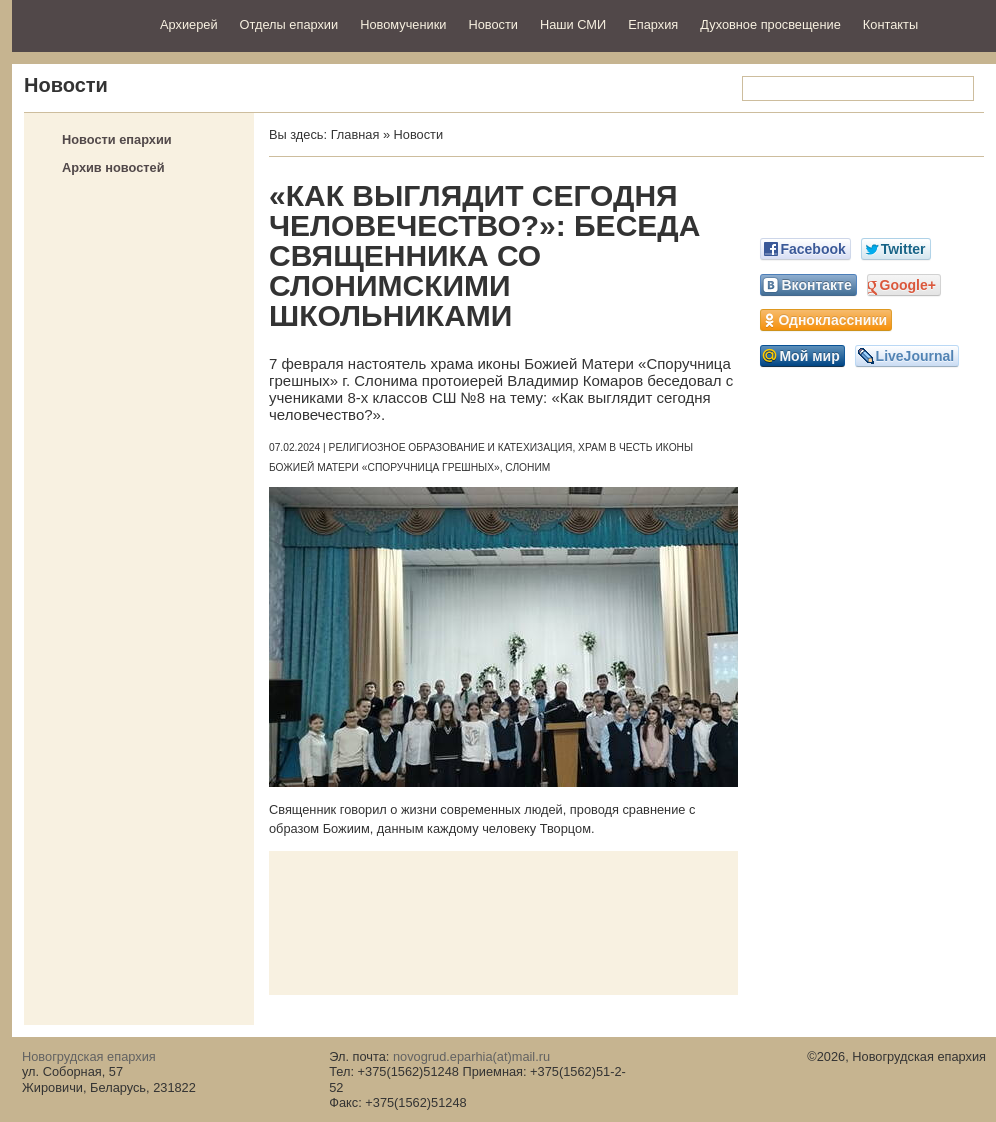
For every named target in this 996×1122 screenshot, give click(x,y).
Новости (493, 24)
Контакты (890, 24)
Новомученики (403, 24)
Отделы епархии (289, 24)
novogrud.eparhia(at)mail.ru (471, 1056)
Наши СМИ (573, 24)
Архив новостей (113, 167)
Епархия (653, 24)
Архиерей (189, 24)
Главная (355, 134)
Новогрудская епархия (79, 23)
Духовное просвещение (770, 24)
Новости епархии (117, 139)
